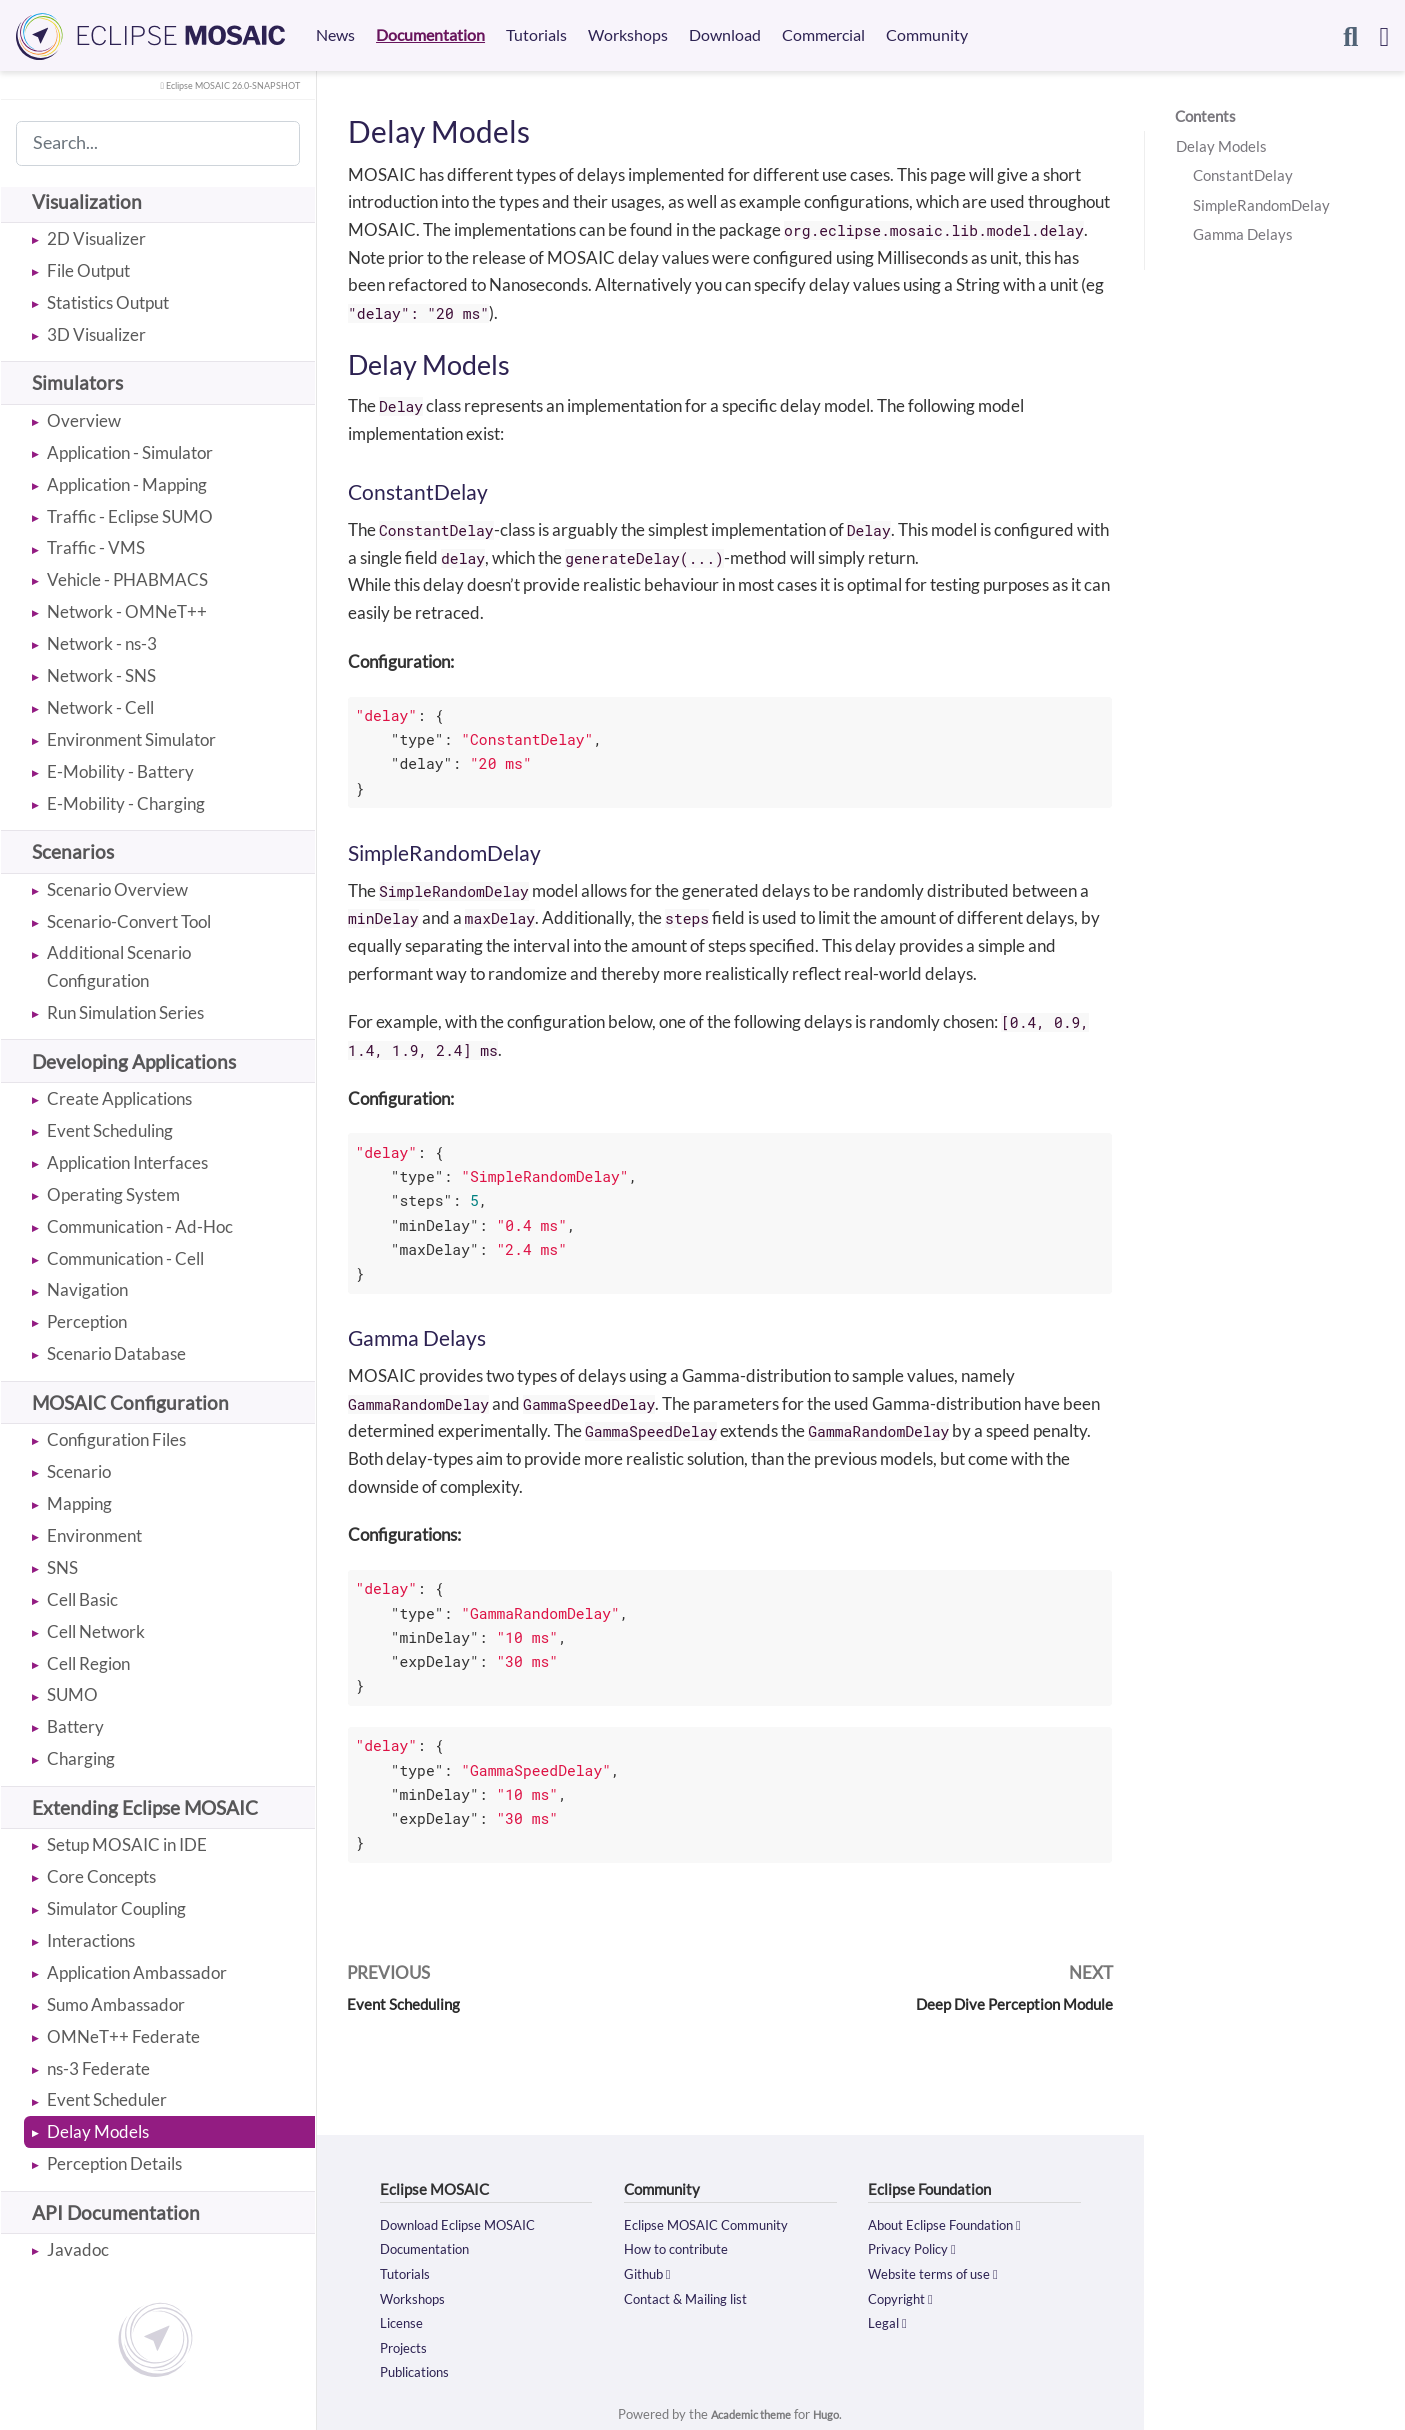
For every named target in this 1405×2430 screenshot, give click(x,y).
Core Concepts (101, 1876)
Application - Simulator (130, 452)
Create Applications (119, 1098)
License (405, 2321)
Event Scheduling (110, 1130)
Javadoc (78, 2249)
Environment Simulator (131, 739)
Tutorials (409, 2272)
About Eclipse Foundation (955, 2224)
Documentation (431, 2248)
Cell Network (96, 1631)
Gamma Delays (1243, 234)
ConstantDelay (1243, 175)
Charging (81, 1758)
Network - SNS (101, 675)
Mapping (79, 1503)
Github (650, 2272)
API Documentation (116, 2212)
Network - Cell (100, 707)
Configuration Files (116, 1439)
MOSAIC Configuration (130, 1402)
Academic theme (749, 2411)
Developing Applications (134, 1061)
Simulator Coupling (116, 1908)
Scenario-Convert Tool (129, 921)
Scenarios (73, 851)
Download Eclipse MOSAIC (469, 2224)
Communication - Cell (125, 1258)
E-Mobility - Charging (126, 803)
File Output (88, 270)
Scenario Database (116, 1353)
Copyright (905, 2296)
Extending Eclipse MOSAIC (145, 1807)
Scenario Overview (117, 889)
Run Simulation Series (125, 1012)
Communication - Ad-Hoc (140, 1226)
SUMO (72, 1694)
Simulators (77, 382)
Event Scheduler (107, 2099)
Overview (84, 420)
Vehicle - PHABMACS (127, 579)
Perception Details (114, 2163)
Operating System (113, 1194)
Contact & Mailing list (696, 2296)
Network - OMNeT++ (127, 611)
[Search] (1350, 36)
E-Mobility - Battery (120, 771)
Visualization (87, 201)
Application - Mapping (127, 484)
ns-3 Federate (98, 2068)
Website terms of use (942, 2272)
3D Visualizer (96, 334)
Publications (420, 2369)
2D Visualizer (96, 238)
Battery (75, 1726)
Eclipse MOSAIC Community (718, 2224)
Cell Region (88, 1663)
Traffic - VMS (96, 547)
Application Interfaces (127, 1162)
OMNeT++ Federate (123, 2036)
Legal (890, 2321)
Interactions (91, 1940)
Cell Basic (82, 1599)
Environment (94, 1535)
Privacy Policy (918, 2248)
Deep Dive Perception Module (1002, 2003)
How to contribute (683, 2248)
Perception (87, 1321)
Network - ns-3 (102, 643)
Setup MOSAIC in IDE (127, 1844)
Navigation (87, 1289)
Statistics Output (108, 302)
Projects (407, 2345)
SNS (62, 1567)
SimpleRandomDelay (1261, 205)
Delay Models (98, 2131)
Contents (1205, 116)
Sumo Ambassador (116, 2004)
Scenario (79, 1471)
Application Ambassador (137, 1972)
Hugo (834, 2411)
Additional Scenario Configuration (119, 966)
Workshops (417, 2296)
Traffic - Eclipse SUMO (130, 516)
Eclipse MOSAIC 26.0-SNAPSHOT (216, 85)
